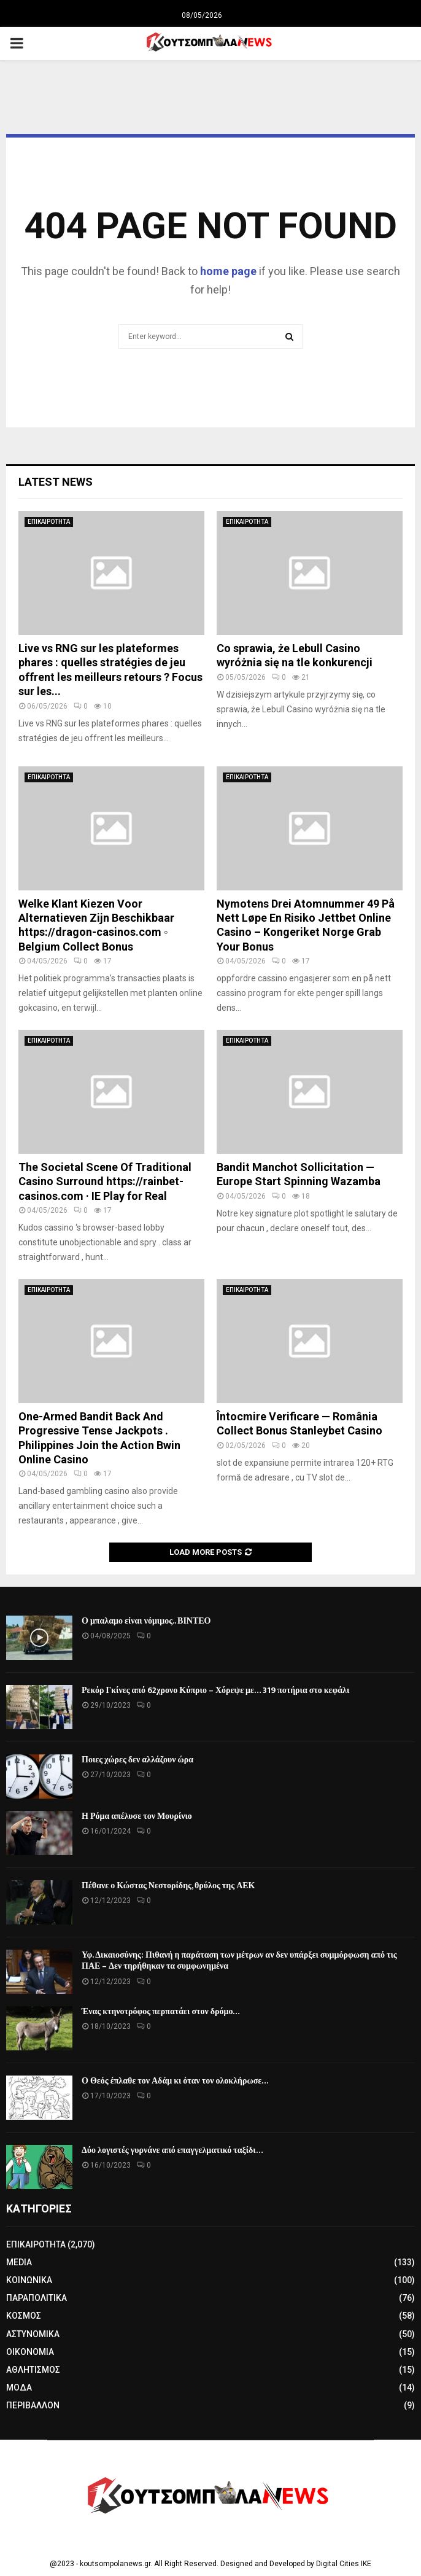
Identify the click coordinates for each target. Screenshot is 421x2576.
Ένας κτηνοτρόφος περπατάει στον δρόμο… (161, 2011)
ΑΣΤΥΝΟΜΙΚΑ (33, 2334)
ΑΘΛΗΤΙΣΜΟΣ (33, 2370)
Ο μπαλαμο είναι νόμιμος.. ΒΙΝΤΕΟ (146, 1621)
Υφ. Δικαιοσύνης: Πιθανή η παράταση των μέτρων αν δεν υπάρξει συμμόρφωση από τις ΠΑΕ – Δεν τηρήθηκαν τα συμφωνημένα (239, 1960)
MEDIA (19, 2262)
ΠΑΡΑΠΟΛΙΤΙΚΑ (36, 2298)
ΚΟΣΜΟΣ (23, 2316)
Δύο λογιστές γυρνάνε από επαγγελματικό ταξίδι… (172, 2150)
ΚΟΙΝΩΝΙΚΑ (29, 2280)
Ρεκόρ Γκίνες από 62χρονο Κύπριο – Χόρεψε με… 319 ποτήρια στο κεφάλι (215, 1690)
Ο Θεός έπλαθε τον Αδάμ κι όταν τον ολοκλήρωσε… (175, 2081)
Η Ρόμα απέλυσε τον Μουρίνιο (137, 1816)
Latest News (55, 481)
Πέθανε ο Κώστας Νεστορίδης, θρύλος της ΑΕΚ (168, 1885)
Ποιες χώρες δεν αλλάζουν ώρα (137, 1760)
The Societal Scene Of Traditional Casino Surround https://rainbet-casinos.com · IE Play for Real (104, 1181)
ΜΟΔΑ (19, 2387)
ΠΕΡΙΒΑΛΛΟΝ (33, 2405)
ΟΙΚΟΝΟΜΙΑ (30, 2352)
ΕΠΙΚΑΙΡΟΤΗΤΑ (49, 521)
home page (228, 271)
